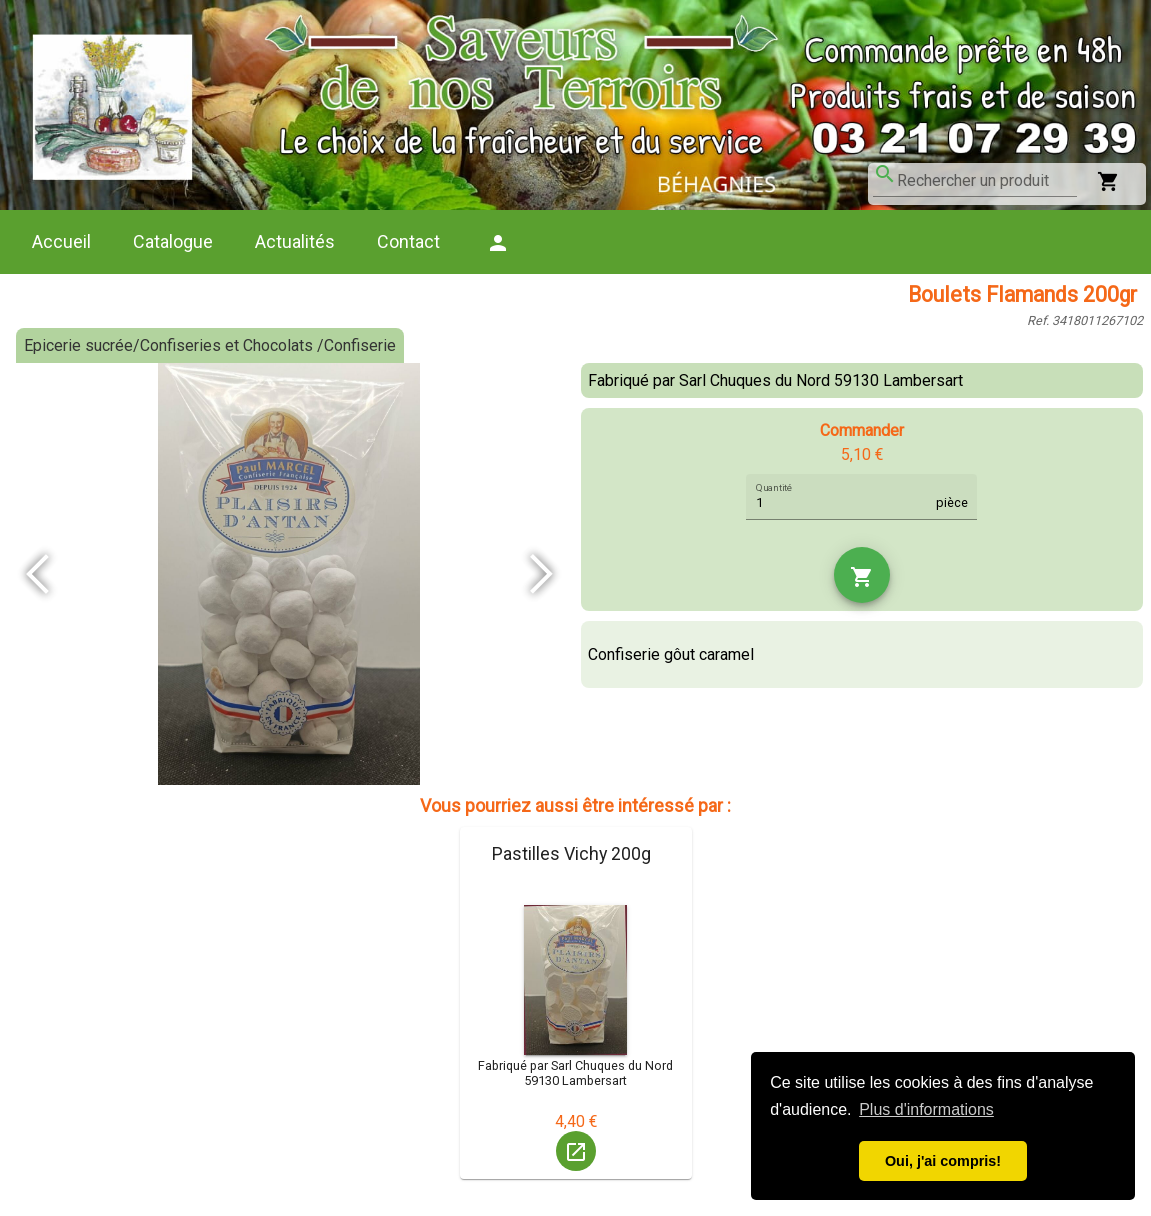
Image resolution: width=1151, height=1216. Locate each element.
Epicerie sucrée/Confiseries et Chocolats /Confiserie (210, 345)
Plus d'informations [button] (926, 1109)
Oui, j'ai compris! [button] (943, 1161)
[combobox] (987, 181)
